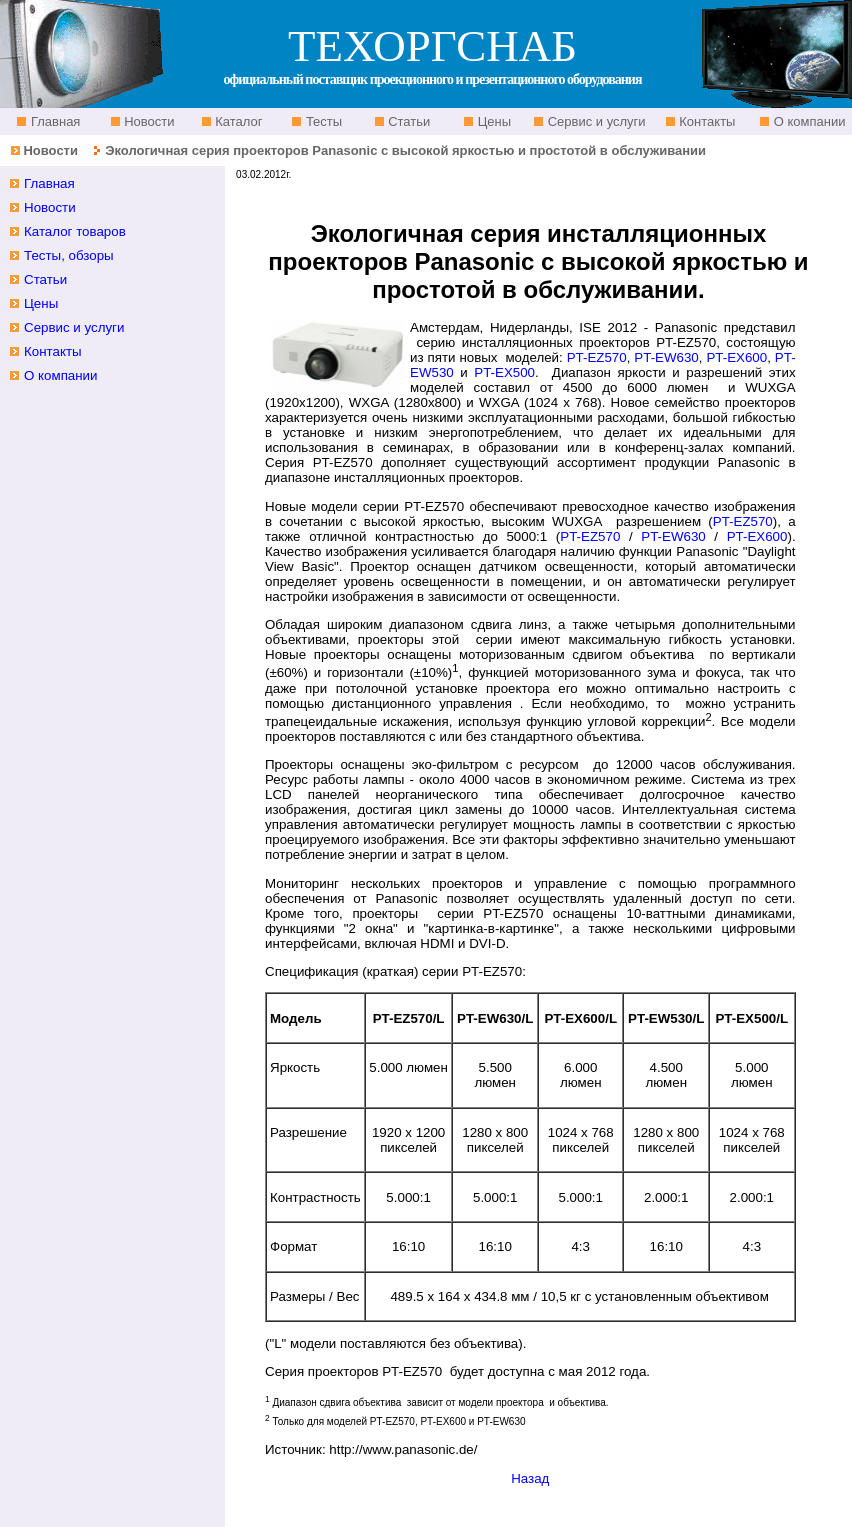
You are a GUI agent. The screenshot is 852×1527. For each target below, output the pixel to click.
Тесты (322, 121)
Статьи (408, 121)
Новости (148, 121)
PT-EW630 (666, 357)
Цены (492, 121)
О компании (807, 121)
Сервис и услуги (595, 121)
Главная (53, 121)
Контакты (706, 121)
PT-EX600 (736, 357)
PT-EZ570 (597, 357)
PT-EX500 (504, 372)
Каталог (237, 121)
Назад (530, 1478)
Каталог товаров (75, 231)
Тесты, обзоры (69, 255)
